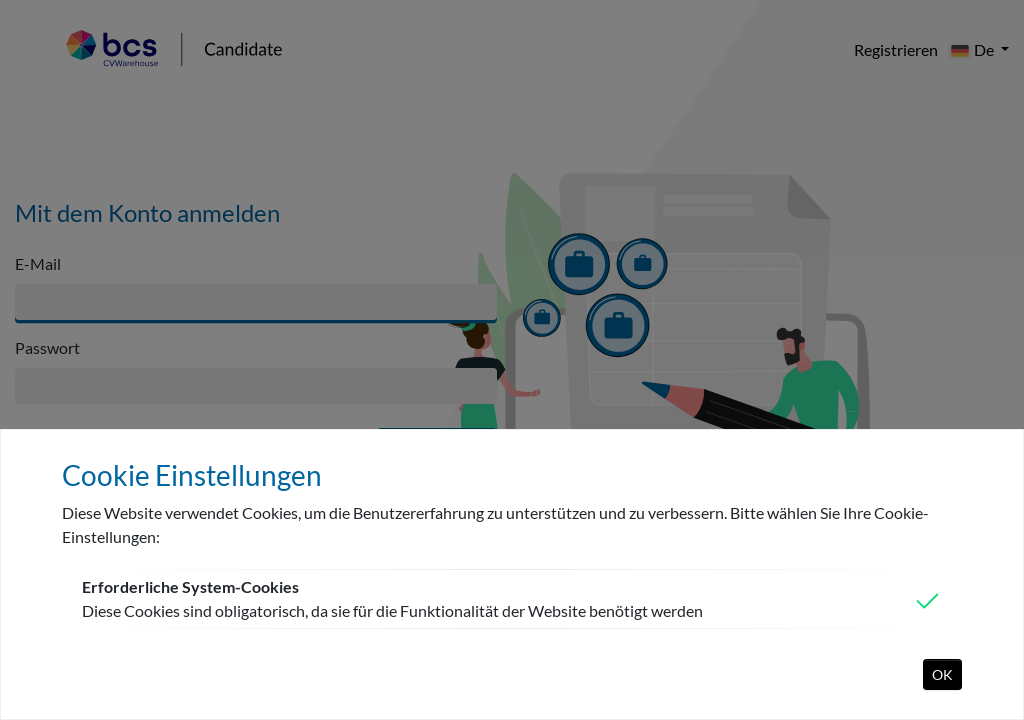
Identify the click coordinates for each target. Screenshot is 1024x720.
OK (942, 674)
